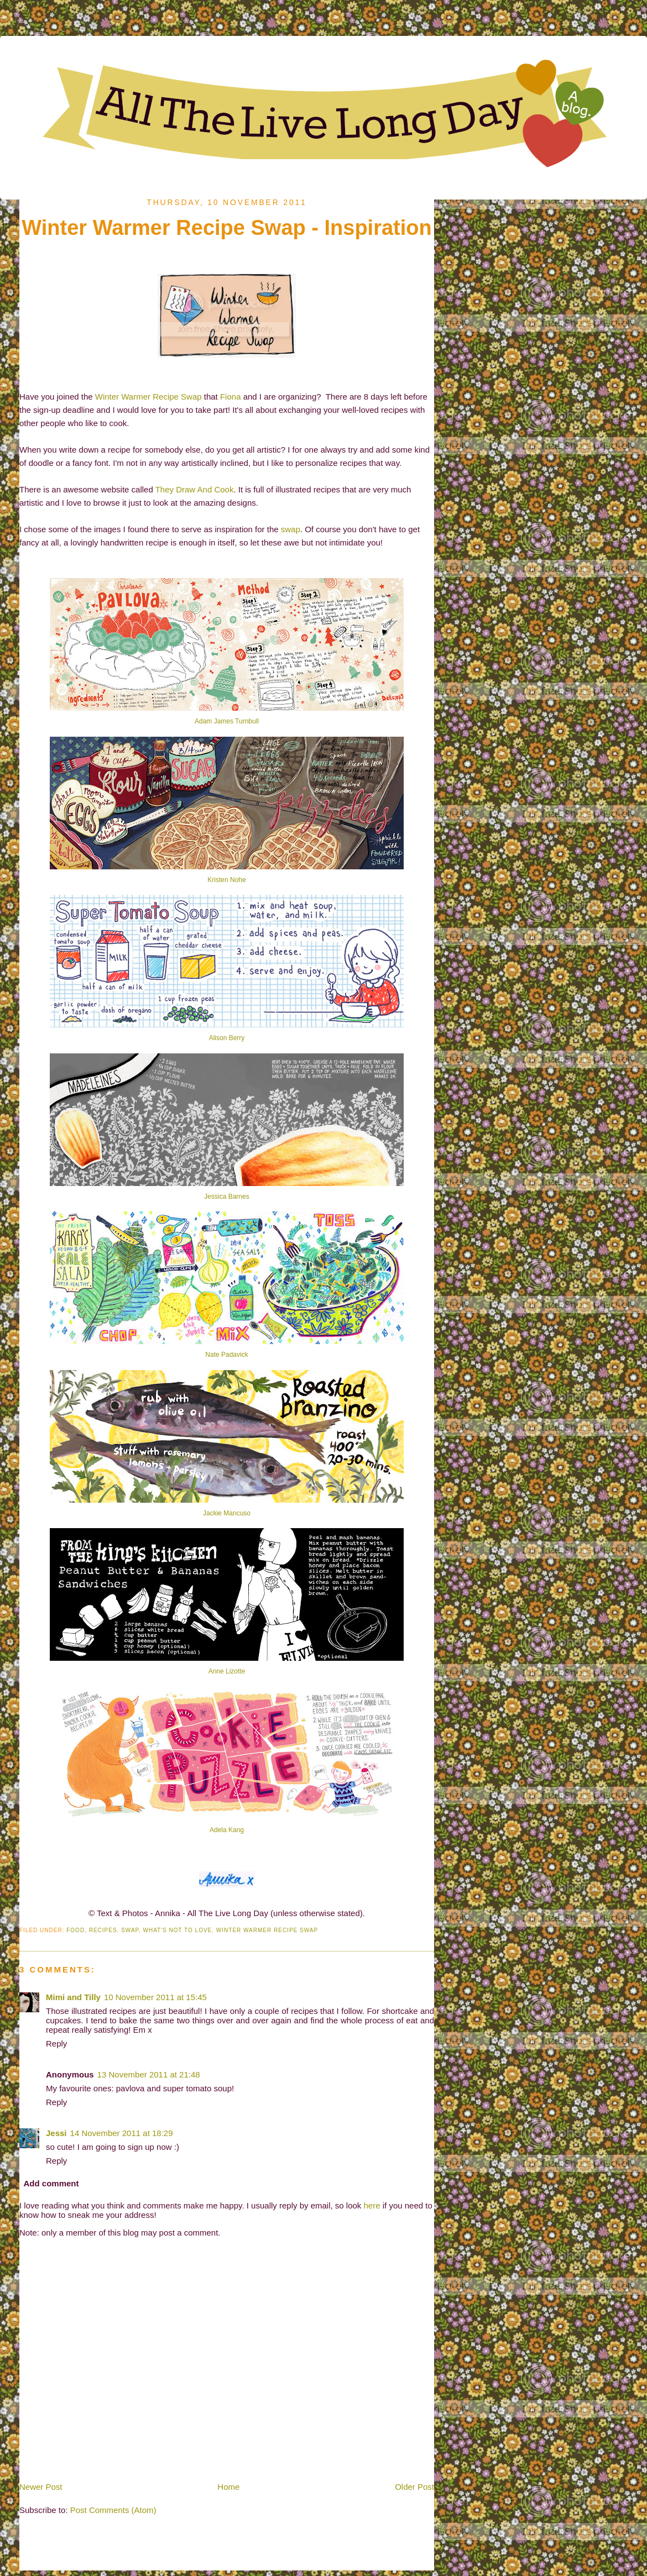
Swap (130, 1930)
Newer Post (40, 2486)
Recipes (103, 1930)
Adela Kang (227, 1830)
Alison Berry (227, 1038)
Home (228, 2486)
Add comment (51, 2183)
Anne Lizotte (227, 1671)
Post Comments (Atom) (113, 2510)
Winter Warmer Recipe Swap (148, 396)
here (372, 2205)
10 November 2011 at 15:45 (155, 1997)
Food (75, 1930)
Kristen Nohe (226, 880)
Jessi (56, 2133)
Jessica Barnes (226, 1196)
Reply (56, 2043)
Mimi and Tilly (73, 1997)
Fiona (230, 396)
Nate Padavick (226, 1354)
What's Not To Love (177, 1930)
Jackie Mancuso (227, 1513)
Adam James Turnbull (227, 721)
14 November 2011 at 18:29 (121, 2133)
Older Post (414, 2486)
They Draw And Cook (194, 489)
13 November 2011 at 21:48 (148, 2074)
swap (290, 529)
